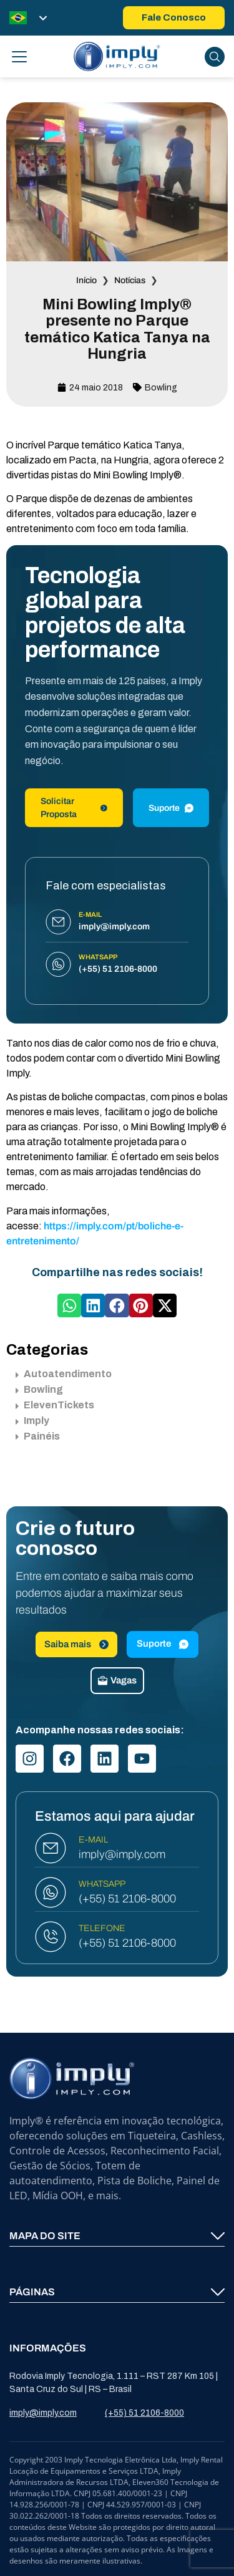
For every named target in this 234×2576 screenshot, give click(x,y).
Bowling (161, 387)
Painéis (38, 1436)
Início (86, 280)
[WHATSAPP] (50, 1892)
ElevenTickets (55, 1405)
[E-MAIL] (50, 1848)
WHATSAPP (102, 1884)
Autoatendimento (64, 1373)
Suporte (171, 808)
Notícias (129, 280)
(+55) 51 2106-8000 (127, 1898)
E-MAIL (93, 1839)
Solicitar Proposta (74, 808)
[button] (69, 1305)
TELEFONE (102, 1928)
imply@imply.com (122, 1854)
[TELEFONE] (50, 1936)
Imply (32, 1420)
